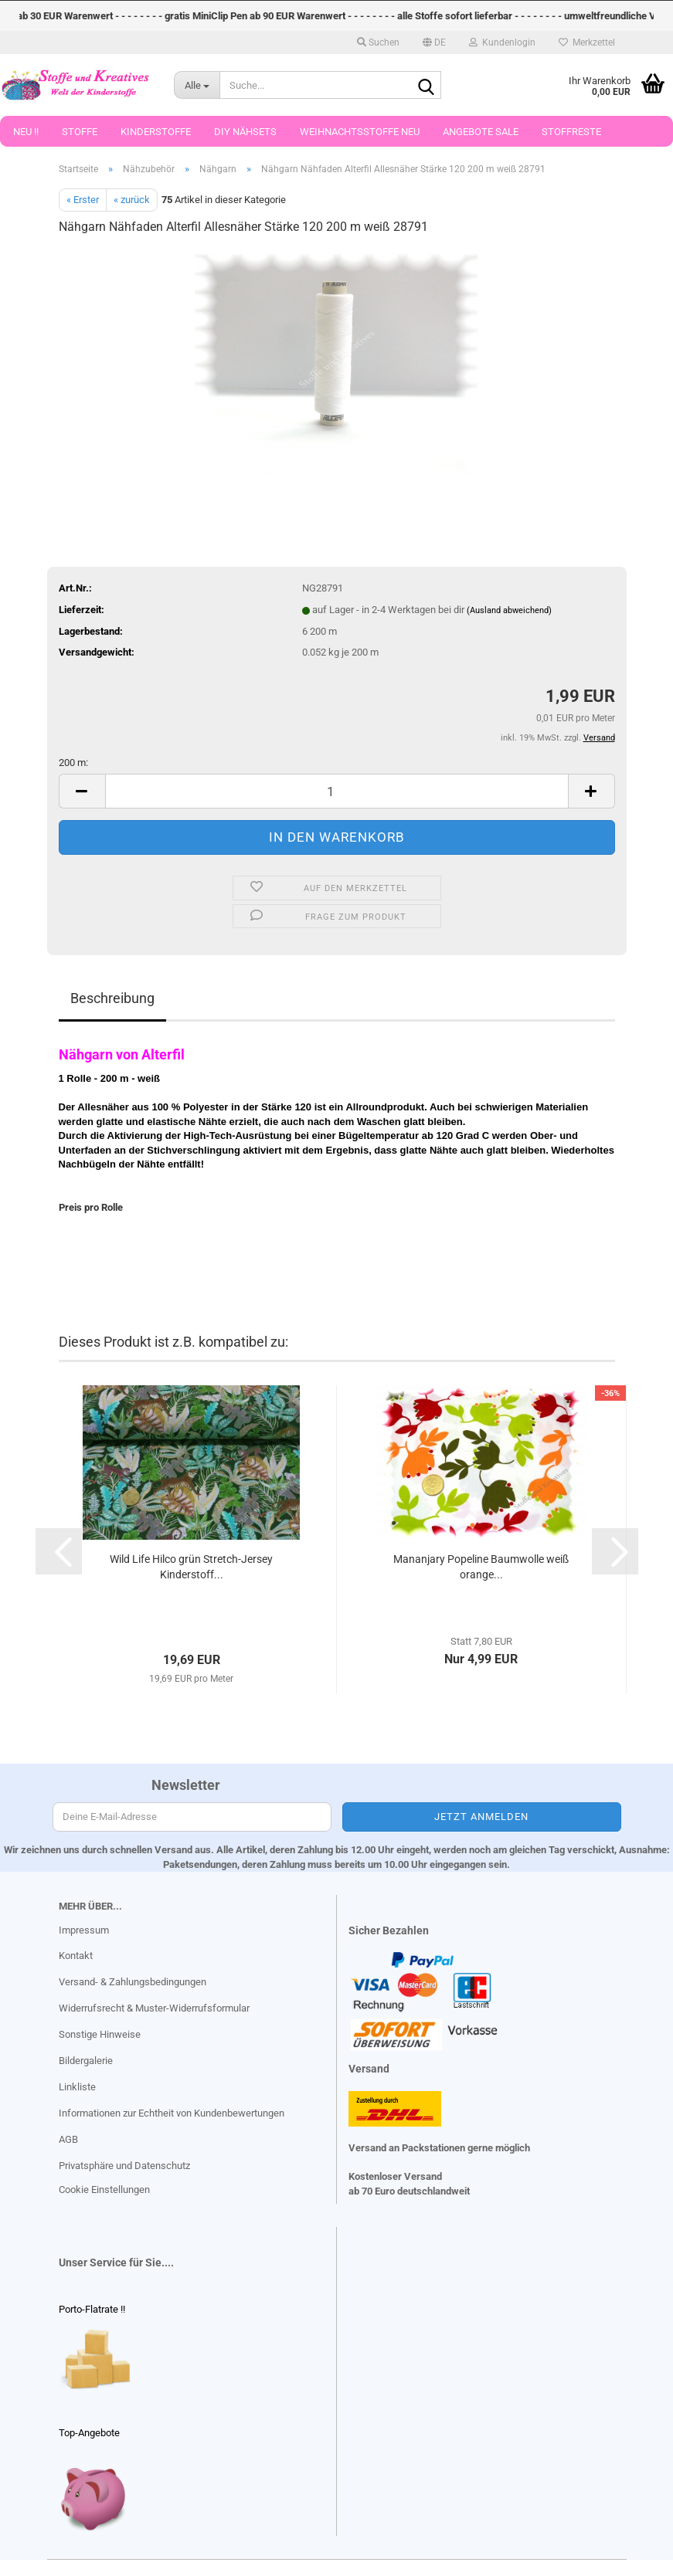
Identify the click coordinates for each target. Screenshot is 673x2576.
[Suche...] (196, 85)
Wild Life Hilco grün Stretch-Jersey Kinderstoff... (191, 1567)
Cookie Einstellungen (104, 2189)
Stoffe (79, 131)
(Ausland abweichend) (509, 610)
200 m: (73, 762)
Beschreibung (112, 998)
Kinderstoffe (156, 131)
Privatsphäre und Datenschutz (124, 2165)
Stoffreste (571, 131)
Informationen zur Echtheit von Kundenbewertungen (171, 2113)
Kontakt (76, 1955)
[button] (434, 42)
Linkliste (77, 2087)
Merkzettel (587, 42)
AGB (68, 2139)
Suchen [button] (378, 42)
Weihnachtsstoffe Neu (360, 131)
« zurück (132, 199)
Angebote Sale (480, 131)
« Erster (82, 199)
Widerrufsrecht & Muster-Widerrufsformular (154, 2008)
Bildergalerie (86, 2060)
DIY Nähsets (245, 131)
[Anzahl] (337, 791)
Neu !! (26, 131)
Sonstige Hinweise (100, 2034)
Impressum (84, 1930)
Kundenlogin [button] (502, 42)
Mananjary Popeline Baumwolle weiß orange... (481, 1567)
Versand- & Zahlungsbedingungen (132, 1982)
